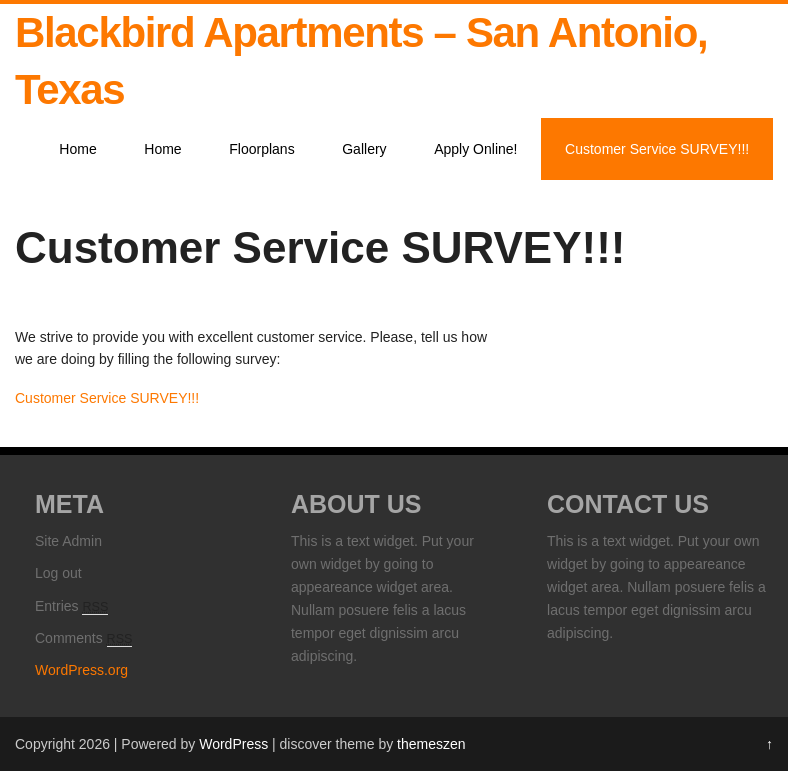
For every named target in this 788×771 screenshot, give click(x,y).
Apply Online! (475, 149)
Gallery (364, 149)
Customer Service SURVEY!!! (657, 149)
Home (77, 149)
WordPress (233, 744)
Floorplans (261, 149)
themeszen (431, 744)
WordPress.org (81, 670)
